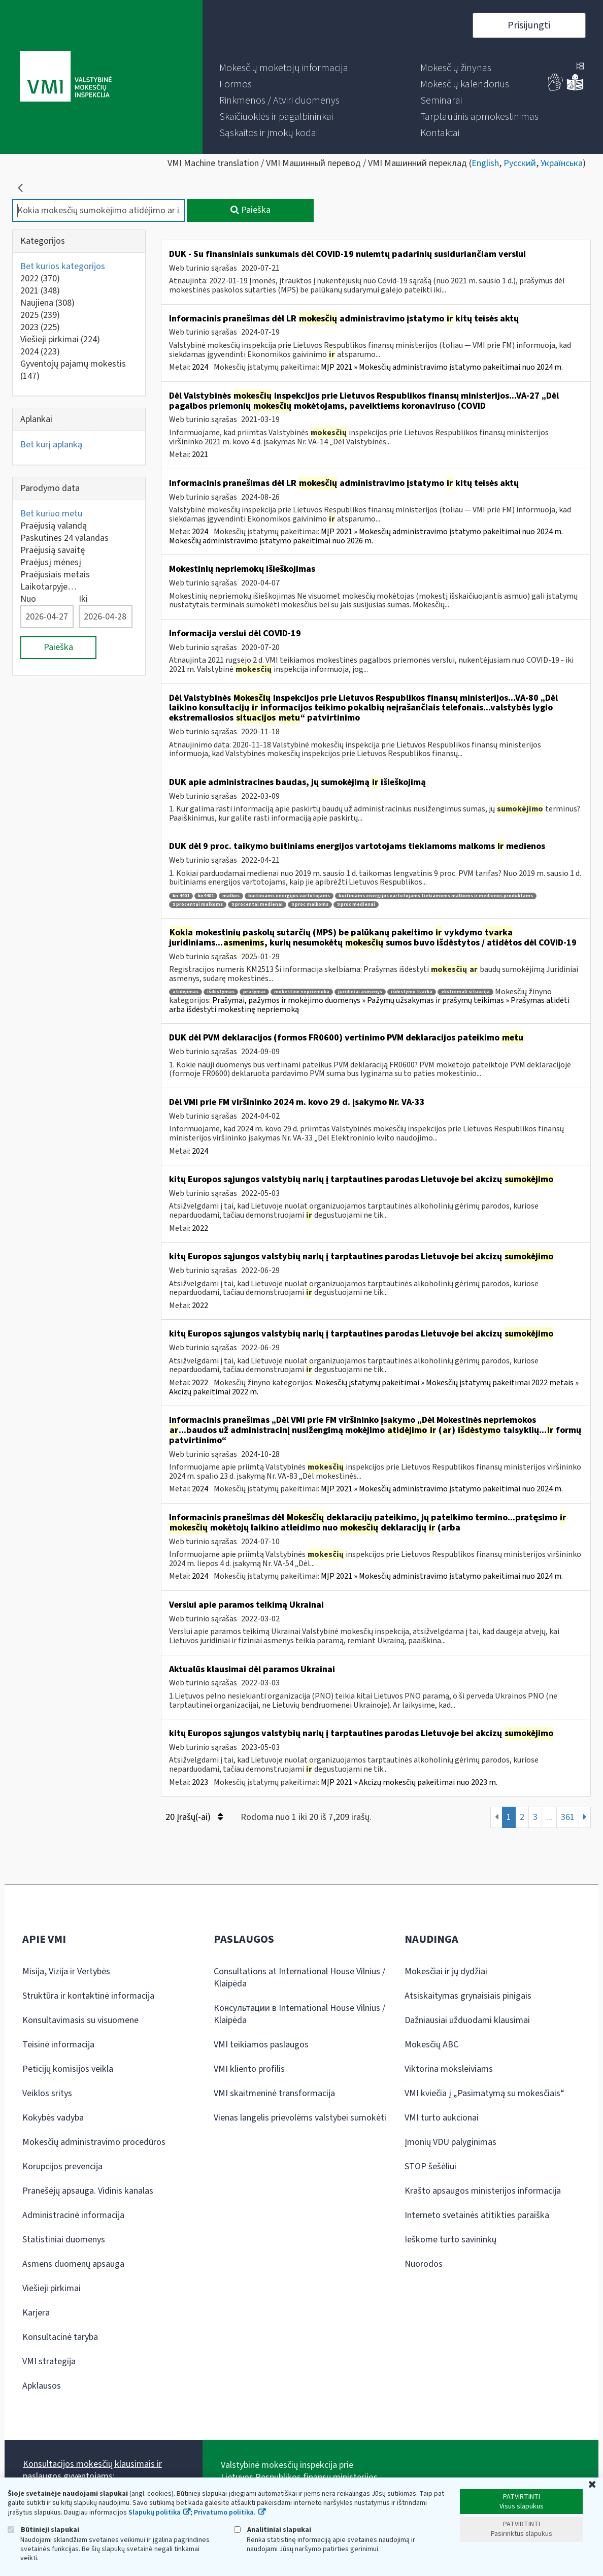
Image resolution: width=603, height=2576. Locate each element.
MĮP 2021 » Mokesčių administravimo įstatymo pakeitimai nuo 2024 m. (442, 367)
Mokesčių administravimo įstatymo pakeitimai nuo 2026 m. (271, 540)
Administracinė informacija (73, 2215)
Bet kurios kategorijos (62, 266)
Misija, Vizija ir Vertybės (66, 1971)
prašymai (254, 992)
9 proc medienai (356, 904)
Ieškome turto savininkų (450, 2239)
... (549, 1817)
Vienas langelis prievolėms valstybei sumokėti (300, 2117)
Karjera (36, 2312)
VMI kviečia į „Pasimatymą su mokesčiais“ (484, 2093)
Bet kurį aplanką (51, 444)
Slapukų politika (154, 2512)
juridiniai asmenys (360, 992)
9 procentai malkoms (198, 904)
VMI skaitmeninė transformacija (274, 2093)
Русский (520, 163)
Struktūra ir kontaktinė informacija (88, 1996)
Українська (562, 163)
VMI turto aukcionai (442, 2117)
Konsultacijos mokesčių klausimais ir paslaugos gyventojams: (92, 2470)
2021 (40, 290)
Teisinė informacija (58, 2044)
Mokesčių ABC (431, 2044)
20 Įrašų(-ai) (194, 1817)
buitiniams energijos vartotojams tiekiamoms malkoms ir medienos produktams (436, 896)
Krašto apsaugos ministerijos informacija (483, 2190)
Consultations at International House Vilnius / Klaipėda (299, 1977)
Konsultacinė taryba (60, 2337)
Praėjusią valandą (53, 525)
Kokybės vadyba (53, 2117)
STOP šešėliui (430, 2166)
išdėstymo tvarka (411, 992)
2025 (40, 315)
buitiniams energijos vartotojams (289, 896)
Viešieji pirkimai (60, 339)
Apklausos (41, 2385)
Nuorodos (424, 2264)
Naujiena (47, 303)
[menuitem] (283, 68)
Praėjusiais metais (55, 574)
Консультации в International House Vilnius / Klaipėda (299, 2014)
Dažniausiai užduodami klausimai (467, 2020)
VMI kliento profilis (249, 2069)
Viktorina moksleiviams (449, 2069)
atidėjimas (185, 992)
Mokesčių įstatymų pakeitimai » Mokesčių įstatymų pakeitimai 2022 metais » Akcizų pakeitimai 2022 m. (374, 1387)
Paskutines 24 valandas (64, 538)
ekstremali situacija (465, 992)
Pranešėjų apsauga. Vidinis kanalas (87, 2190)
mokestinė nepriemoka (301, 992)
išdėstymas (220, 992)
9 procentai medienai (257, 904)
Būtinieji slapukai (43, 2529)
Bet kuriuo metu (51, 513)
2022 (40, 278)
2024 (40, 351)
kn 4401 (181, 896)
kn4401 (206, 896)
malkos (231, 896)
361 (568, 1817)
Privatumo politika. (225, 2512)
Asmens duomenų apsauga (73, 2264)
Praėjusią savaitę (52, 550)
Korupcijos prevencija (62, 2166)
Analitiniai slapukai (272, 2529)
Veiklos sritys (47, 2093)
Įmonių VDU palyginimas (450, 2142)
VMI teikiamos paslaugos (261, 2044)
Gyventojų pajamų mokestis (73, 369)
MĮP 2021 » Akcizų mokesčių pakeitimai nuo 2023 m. (409, 1782)
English (485, 163)
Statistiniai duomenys (63, 2239)
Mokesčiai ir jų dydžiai (446, 1971)
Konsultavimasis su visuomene (80, 2020)
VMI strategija (49, 2361)
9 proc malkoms (309, 904)
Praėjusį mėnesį (50, 562)
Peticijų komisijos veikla (67, 2069)
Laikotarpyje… (48, 586)
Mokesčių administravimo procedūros (93, 2142)
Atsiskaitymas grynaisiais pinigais (468, 1996)
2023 (40, 327)
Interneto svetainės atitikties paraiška (477, 2215)
